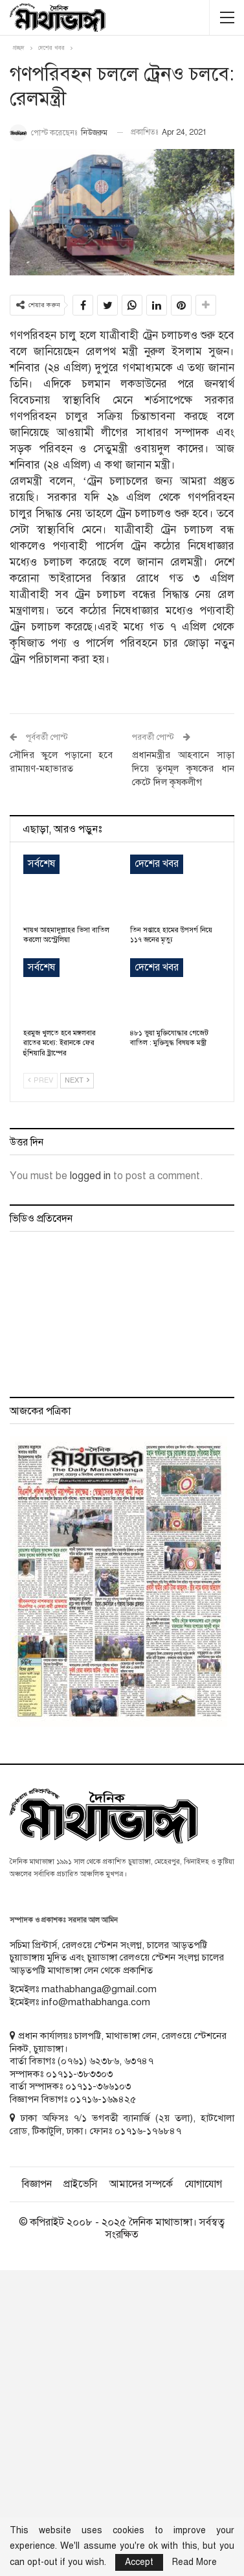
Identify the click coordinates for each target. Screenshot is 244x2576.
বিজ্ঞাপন (37, 2184)
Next (77, 1080)
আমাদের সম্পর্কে (141, 2184)
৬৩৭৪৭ (138, 2061)
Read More (194, 2562)
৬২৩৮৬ (104, 2061)
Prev (40, 1080)
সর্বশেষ (41, 863)
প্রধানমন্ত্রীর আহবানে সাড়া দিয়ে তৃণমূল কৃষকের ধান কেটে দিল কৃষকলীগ (183, 768)
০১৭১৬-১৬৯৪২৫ (103, 2099)
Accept (139, 2562)
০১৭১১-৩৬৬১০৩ (98, 2086)
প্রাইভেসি (80, 2184)
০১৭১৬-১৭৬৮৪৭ (148, 2131)
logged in (90, 1175)
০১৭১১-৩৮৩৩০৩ (79, 2074)
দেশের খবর (157, 863)
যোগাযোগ (203, 2184)
